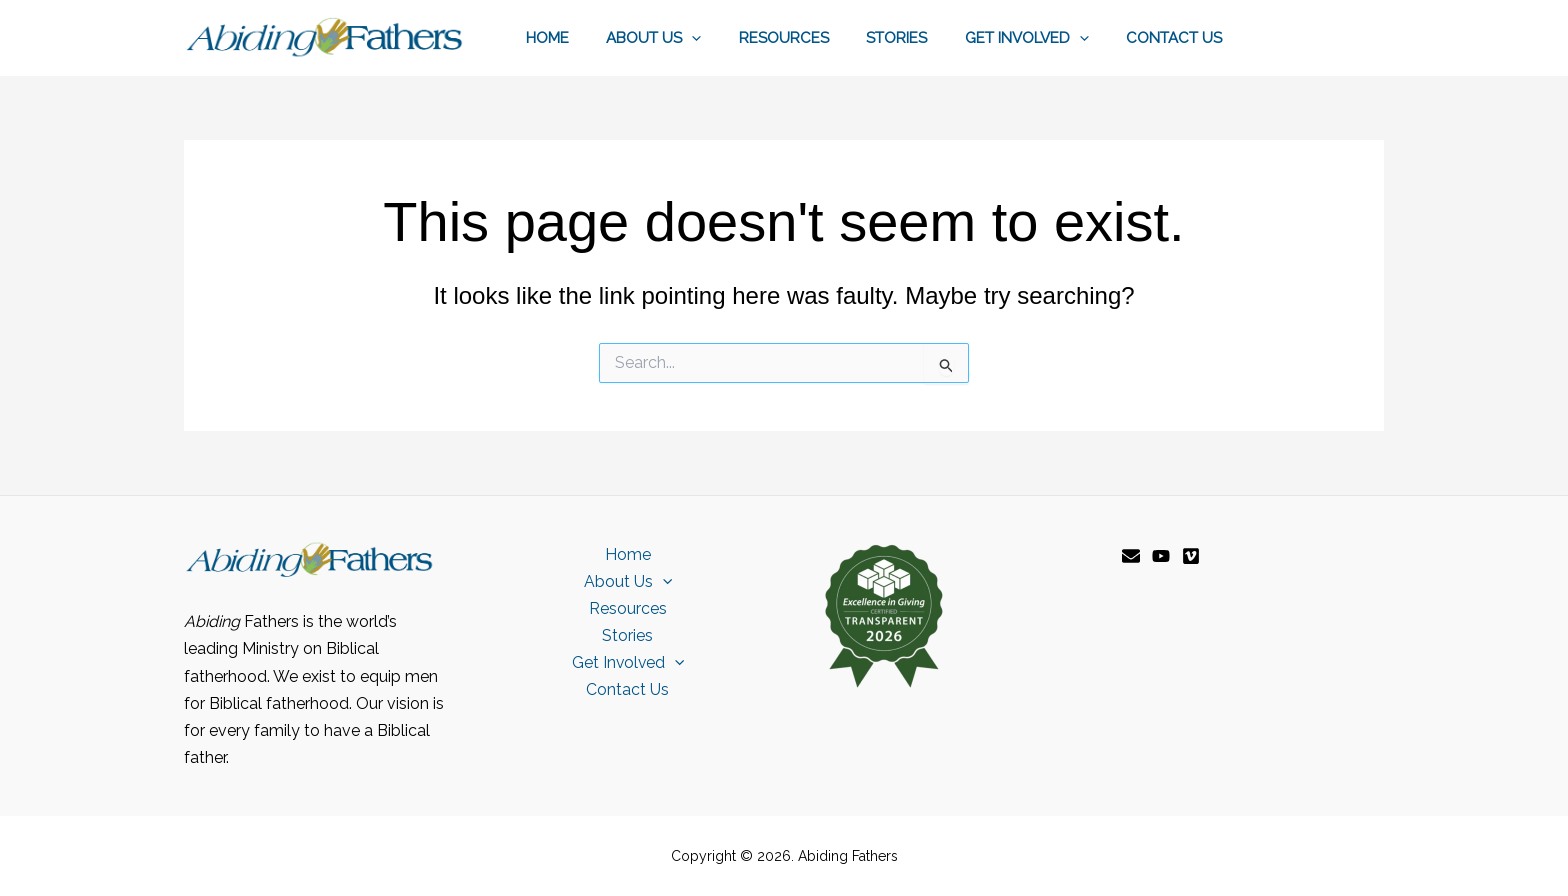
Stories (915, 38)
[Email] (1131, 556)
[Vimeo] (1191, 556)
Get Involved (1038, 38)
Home (588, 38)
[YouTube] (1161, 556)
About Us (687, 38)
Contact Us (1178, 38)
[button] (725, 38)
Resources (810, 38)
